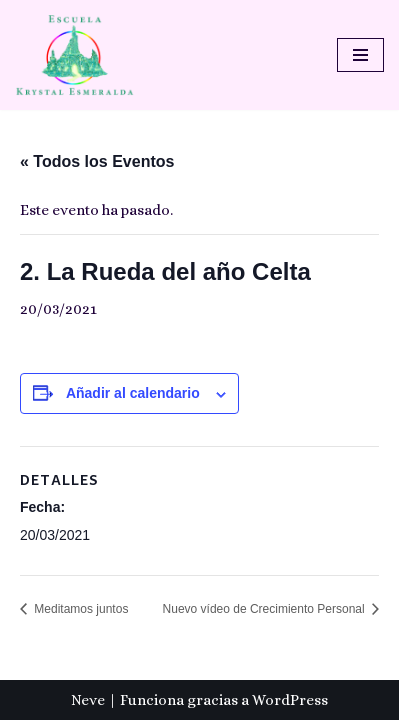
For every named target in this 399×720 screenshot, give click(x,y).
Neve (88, 700)
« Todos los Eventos (97, 161)
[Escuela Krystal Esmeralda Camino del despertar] (75, 55)
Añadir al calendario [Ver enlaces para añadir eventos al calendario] (133, 393)
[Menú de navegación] (360, 55)
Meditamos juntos (79, 609)
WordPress (290, 700)
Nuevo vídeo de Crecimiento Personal (265, 609)
